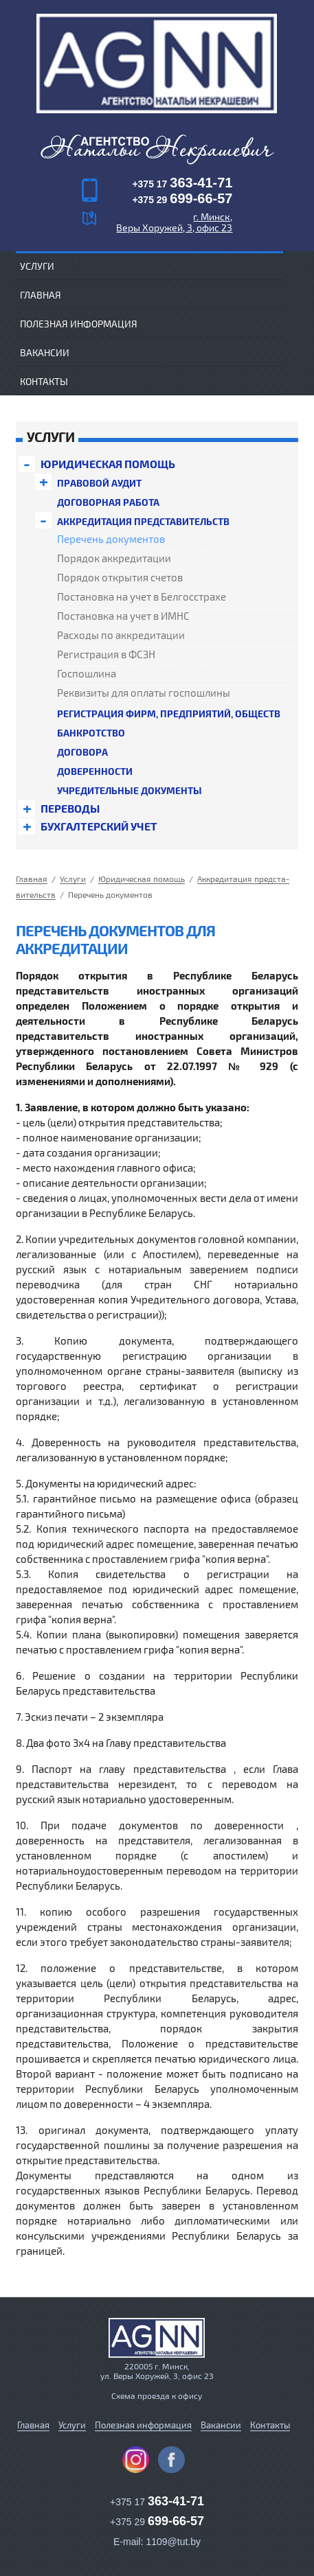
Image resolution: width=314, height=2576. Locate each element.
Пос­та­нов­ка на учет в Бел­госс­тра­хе (141, 597)
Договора (82, 752)
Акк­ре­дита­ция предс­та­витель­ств (143, 521)
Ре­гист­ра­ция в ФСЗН (106, 654)
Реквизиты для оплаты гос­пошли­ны (143, 693)
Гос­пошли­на (86, 674)
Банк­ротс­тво (91, 733)
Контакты (44, 381)
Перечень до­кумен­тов (111, 539)
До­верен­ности (95, 771)
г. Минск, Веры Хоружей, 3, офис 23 (174, 222)
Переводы (70, 808)
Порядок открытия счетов (120, 577)
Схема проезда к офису (156, 2380)
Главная (40, 295)
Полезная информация (78, 323)
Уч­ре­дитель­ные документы (129, 790)
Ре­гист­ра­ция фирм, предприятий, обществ (168, 713)
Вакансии (44, 352)
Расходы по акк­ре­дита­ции (121, 635)
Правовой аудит (99, 483)
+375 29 (182, 199)
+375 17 (182, 183)
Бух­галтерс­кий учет (99, 826)
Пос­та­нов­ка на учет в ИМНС (123, 616)
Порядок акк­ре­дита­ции (114, 558)
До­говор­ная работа (108, 502)
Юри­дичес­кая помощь (108, 464)
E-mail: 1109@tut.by (157, 2526)
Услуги (72, 2409)
